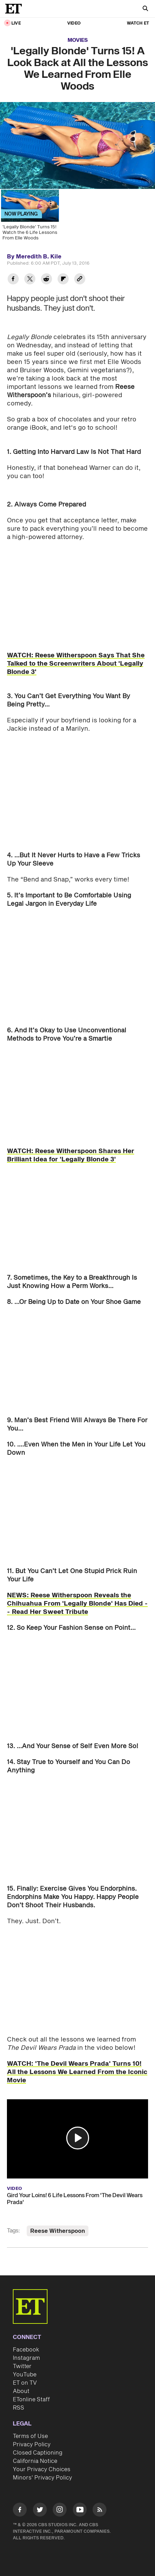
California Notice (35, 2461)
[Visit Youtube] (80, 2511)
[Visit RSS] (99, 2511)
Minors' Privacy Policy (42, 2478)
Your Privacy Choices (41, 2469)
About (21, 2391)
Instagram (26, 2358)
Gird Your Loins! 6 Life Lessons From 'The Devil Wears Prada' (75, 2199)
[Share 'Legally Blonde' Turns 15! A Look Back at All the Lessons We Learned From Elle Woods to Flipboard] (63, 280)
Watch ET (138, 23)
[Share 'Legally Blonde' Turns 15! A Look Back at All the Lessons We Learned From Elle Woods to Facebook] (13, 280)
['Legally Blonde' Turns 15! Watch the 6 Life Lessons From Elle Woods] (29, 217)
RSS (18, 2408)
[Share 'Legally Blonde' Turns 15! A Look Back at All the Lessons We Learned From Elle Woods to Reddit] (46, 280)
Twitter (22, 2366)
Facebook (26, 2350)
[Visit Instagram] (60, 2511)
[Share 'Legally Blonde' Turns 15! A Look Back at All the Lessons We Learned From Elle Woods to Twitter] (30, 280)
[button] (77, 2138)
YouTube (24, 2375)
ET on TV (25, 2383)
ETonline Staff (31, 2399)
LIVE (16, 23)
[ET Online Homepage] (15, 8)
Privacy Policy (32, 2444)
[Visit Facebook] (20, 2511)
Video (73, 23)
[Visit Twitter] (40, 2511)
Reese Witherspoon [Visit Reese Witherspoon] (57, 2231)
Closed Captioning (37, 2453)
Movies (78, 40)
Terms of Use (30, 2436)
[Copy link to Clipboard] (80, 280)
